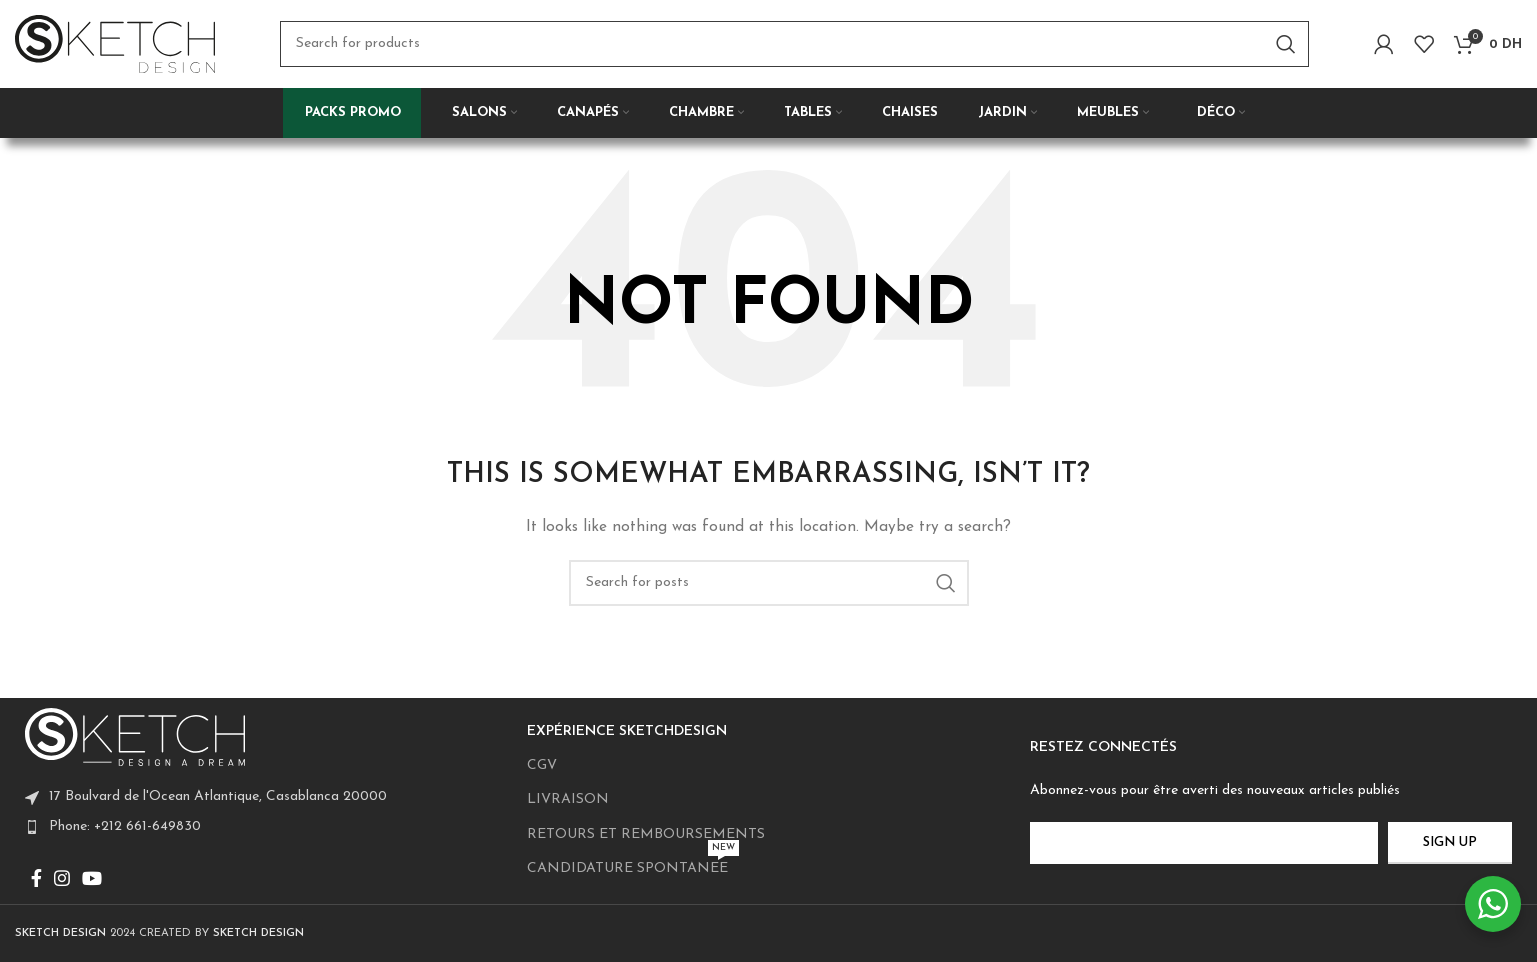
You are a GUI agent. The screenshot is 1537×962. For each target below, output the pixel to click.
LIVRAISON (568, 799)
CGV (542, 765)
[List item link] (266, 827)
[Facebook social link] (36, 878)
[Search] (794, 50)
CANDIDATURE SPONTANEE (633, 864)
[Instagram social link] (62, 878)
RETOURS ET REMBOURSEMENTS (646, 834)
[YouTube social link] (92, 878)
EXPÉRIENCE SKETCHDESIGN (627, 731)
